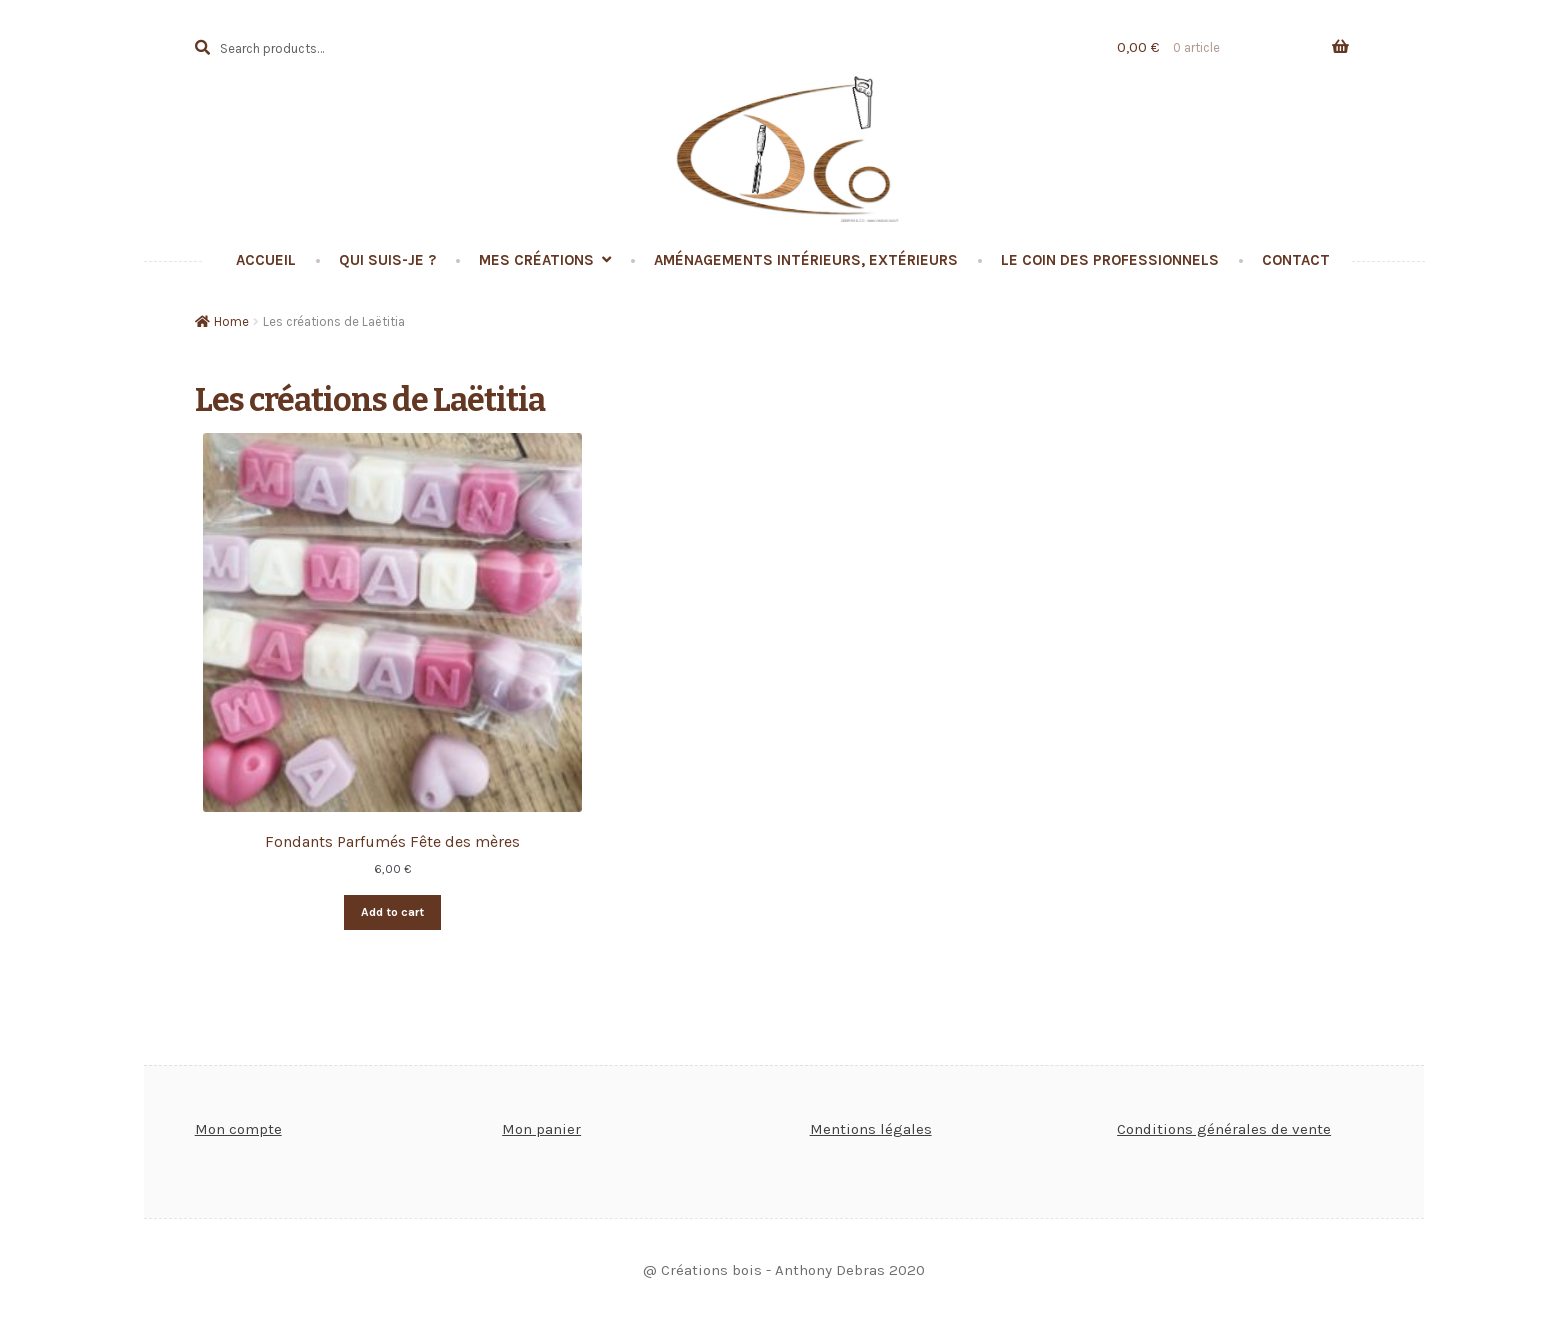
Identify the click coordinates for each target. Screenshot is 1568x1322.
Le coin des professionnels (1110, 260)
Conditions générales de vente (1224, 1129)
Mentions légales (871, 1129)
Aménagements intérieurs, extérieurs (806, 260)
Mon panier (541, 1129)
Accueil (266, 260)
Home (231, 321)
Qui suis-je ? (387, 260)
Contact (1296, 260)
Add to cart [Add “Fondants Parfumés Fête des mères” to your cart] (392, 912)
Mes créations (536, 260)
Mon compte (238, 1129)
